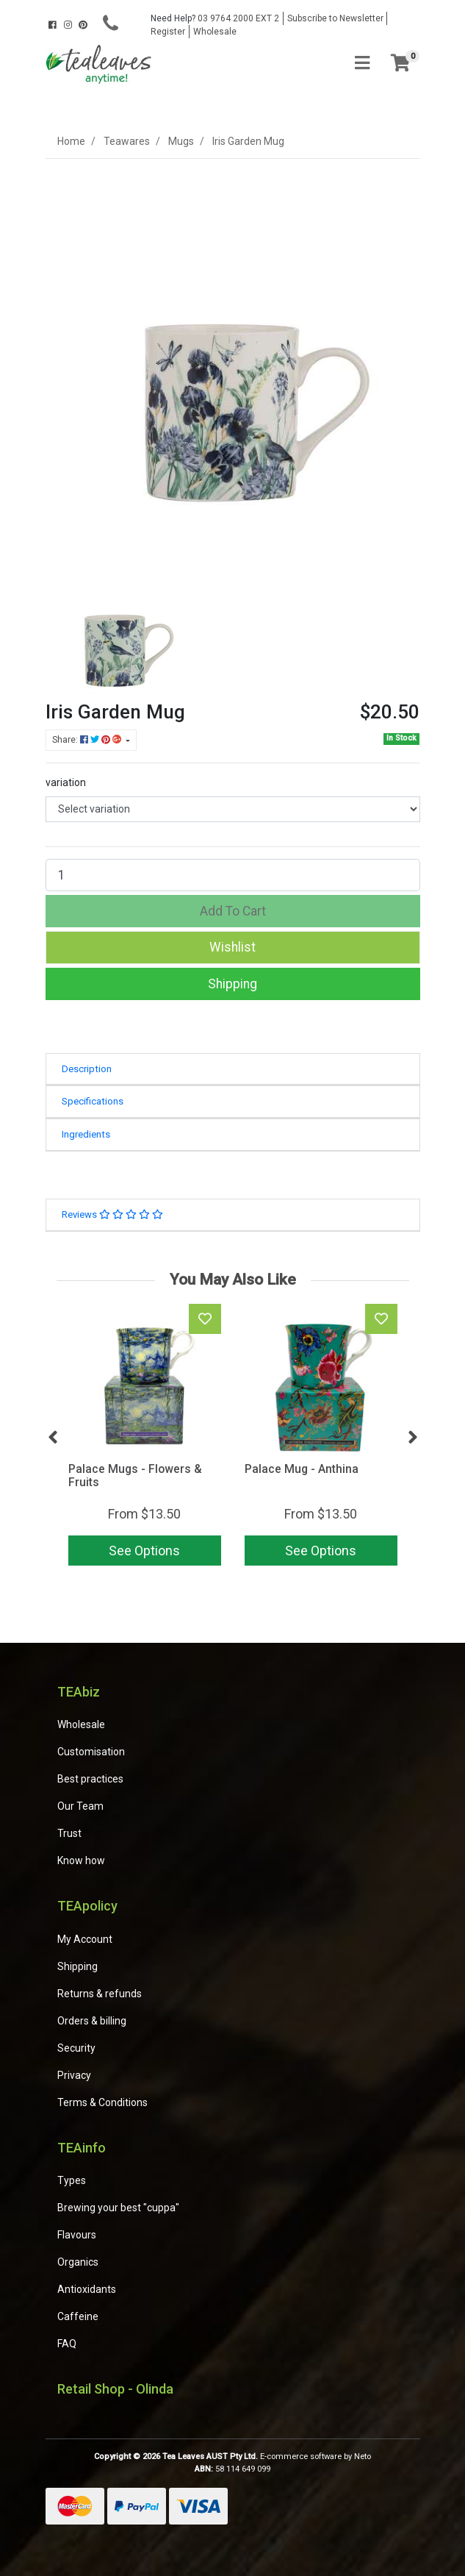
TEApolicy (87, 1905)
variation (66, 782)
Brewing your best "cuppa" (118, 2207)
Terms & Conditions (102, 2102)
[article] (145, 1437)
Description (87, 1068)
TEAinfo (81, 2147)
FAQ (66, 2344)
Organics (77, 2262)
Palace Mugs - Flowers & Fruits (135, 1476)
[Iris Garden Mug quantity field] (233, 875)
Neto (362, 2456)
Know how (81, 1860)
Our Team (80, 1806)
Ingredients (86, 1134)
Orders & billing (91, 2021)
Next (412, 1437)
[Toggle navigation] (362, 63)
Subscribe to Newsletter (335, 18)
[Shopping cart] (400, 63)
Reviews (112, 1214)
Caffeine (77, 2316)
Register (168, 31)
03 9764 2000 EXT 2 (215, 18)
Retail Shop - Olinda (115, 2389)
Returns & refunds (99, 1993)
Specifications (92, 1101)
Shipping (232, 984)
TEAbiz (78, 1691)
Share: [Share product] (87, 740)
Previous (53, 1437)
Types (71, 2180)
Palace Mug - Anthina (301, 1469)
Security (76, 2048)
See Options (144, 1550)
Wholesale (215, 31)
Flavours (76, 2235)
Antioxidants (86, 2289)
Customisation (91, 1752)
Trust (69, 1833)
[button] (233, 947)
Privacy (74, 2075)
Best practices (90, 1779)
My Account (84, 1939)
